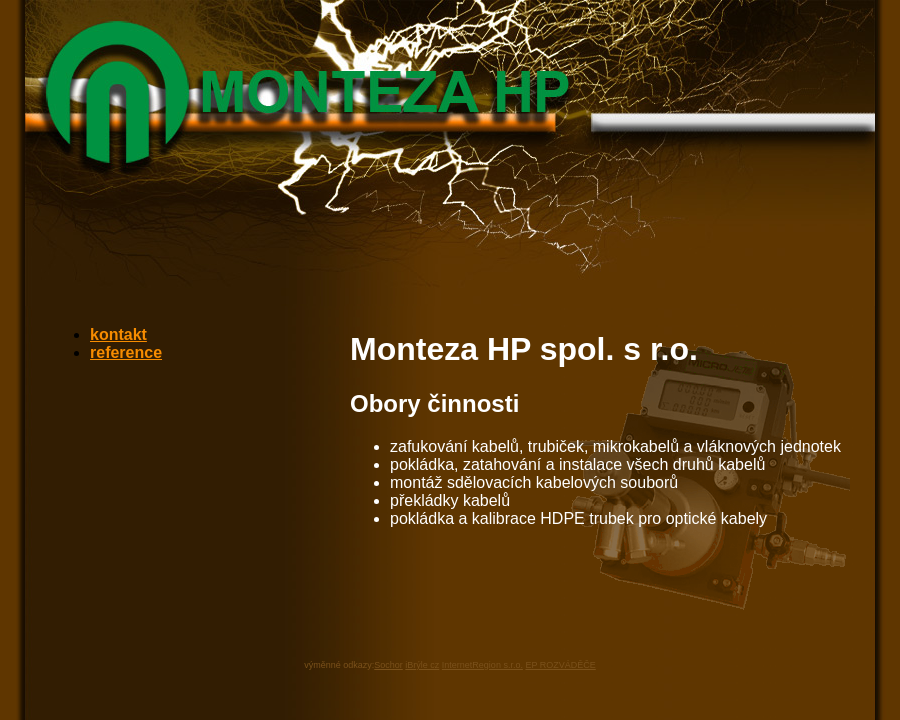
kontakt (118, 334)
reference (126, 352)
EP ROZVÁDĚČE (560, 665)
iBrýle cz (422, 665)
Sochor (388, 665)
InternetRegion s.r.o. (482, 665)
